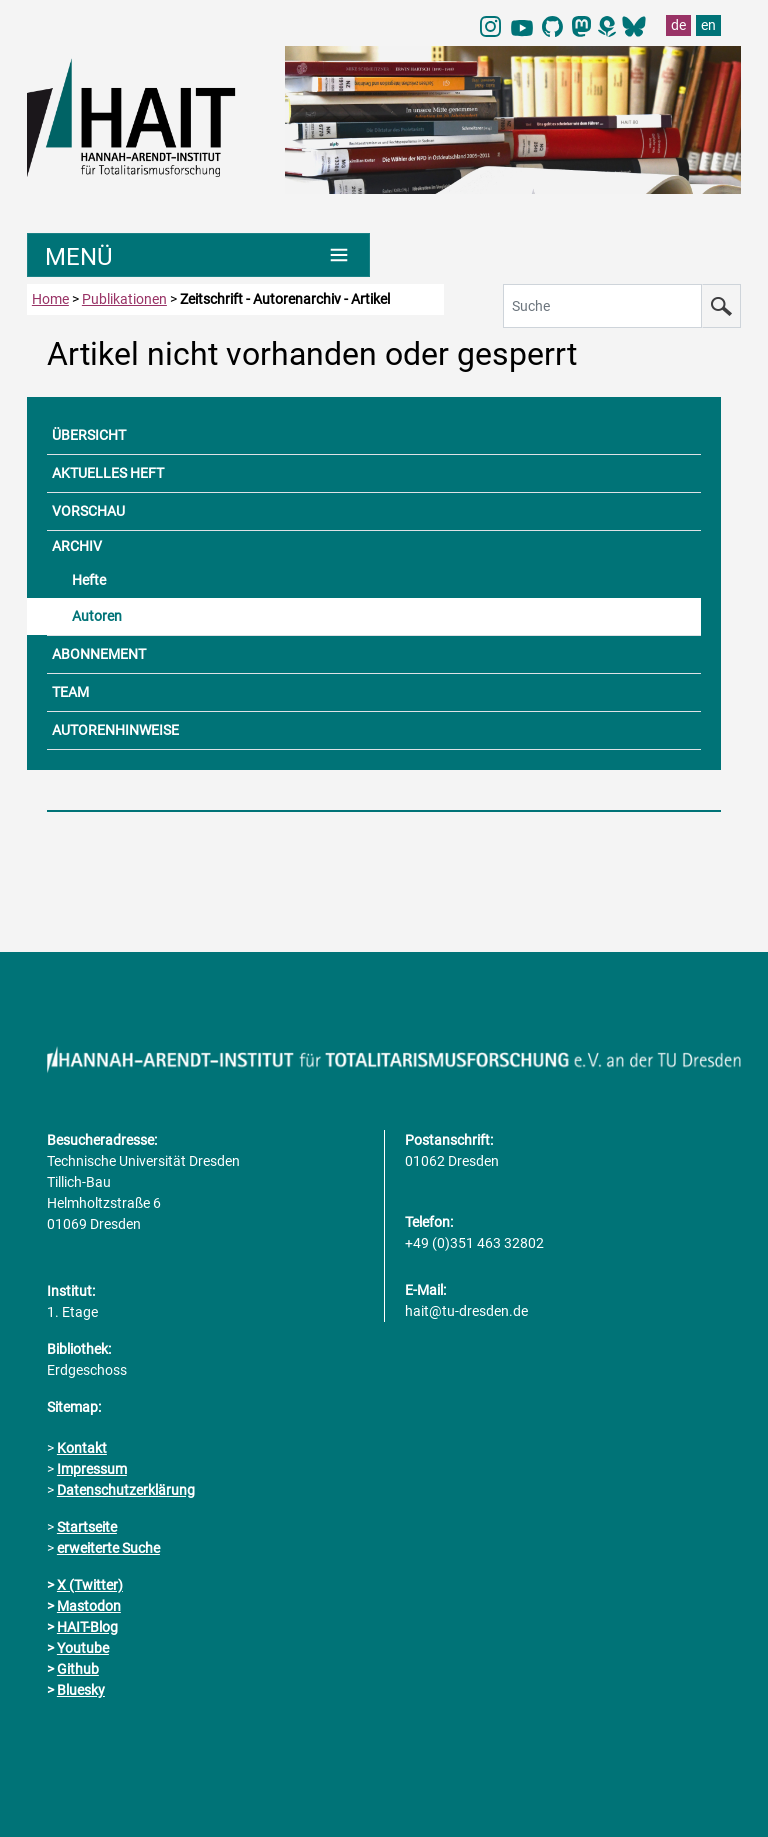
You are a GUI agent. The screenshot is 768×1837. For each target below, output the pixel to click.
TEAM (70, 692)
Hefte (89, 580)
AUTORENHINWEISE (115, 730)
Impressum (92, 1469)
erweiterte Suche (108, 1548)
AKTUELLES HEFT (108, 473)
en (708, 25)
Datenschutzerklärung (126, 1490)
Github (78, 1669)
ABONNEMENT (99, 654)
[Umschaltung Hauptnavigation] (198, 255)
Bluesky (81, 1690)
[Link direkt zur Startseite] (146, 116)
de (678, 25)
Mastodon (89, 1606)
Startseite (87, 1527)
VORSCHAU (88, 511)
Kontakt (82, 1448)
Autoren (97, 616)
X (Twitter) (90, 1585)
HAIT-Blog (87, 1627)
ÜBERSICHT (89, 435)
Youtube (83, 1648)
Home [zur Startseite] (50, 299)
